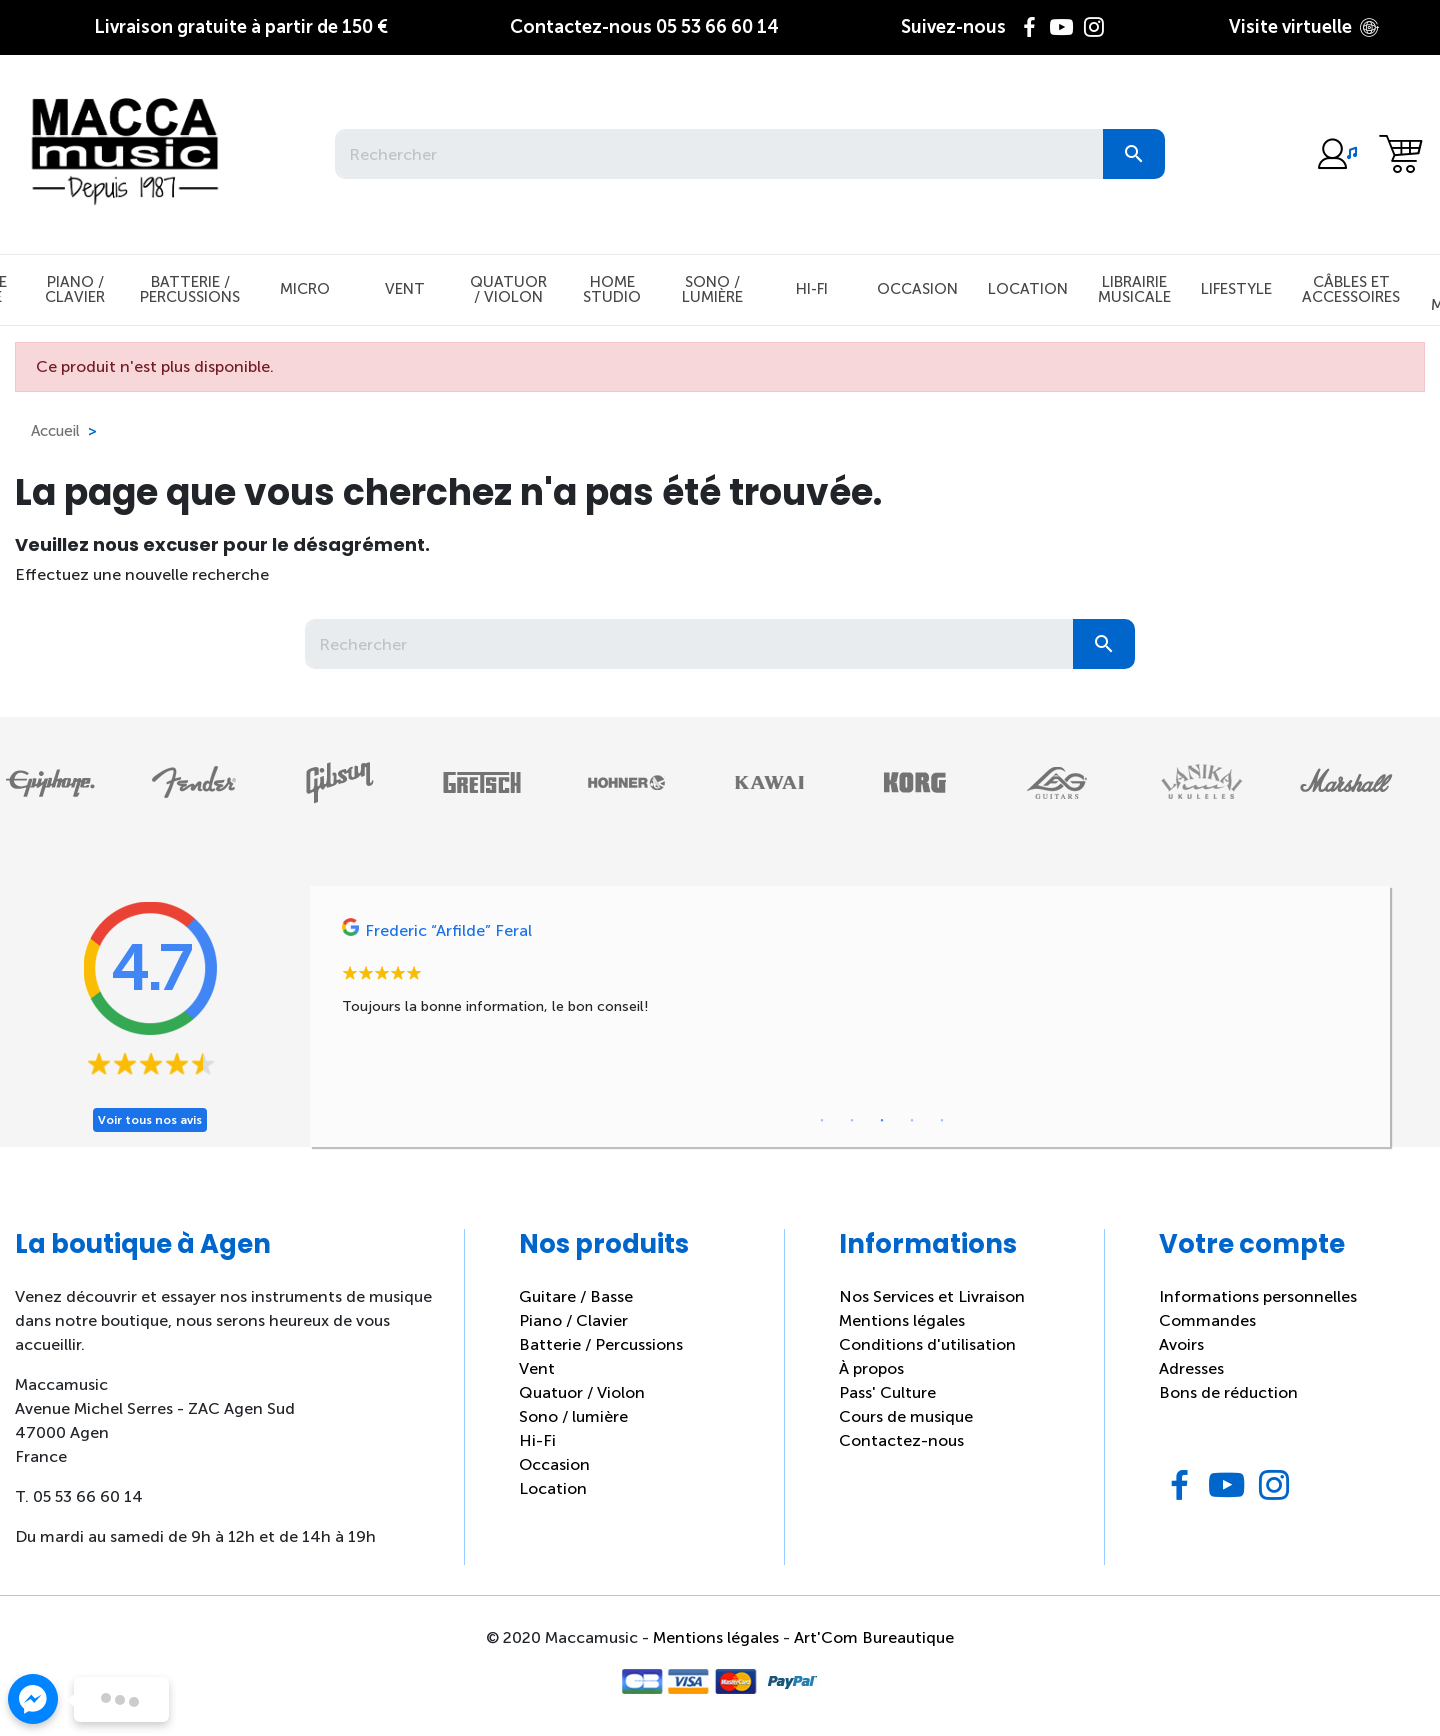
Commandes (1207, 1320)
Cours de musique (906, 1416)
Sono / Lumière (712, 289)
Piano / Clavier (75, 289)
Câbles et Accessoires (1351, 289)
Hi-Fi (812, 289)
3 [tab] (882, 1121)
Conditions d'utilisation (927, 1344)
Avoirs (1181, 1344)
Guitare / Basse (576, 1296)
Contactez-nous (901, 1440)
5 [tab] (942, 1121)
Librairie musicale (1134, 289)
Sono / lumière (573, 1416)
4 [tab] (912, 1121)
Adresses (1191, 1368)
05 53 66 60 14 (644, 27)
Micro (305, 289)
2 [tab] (852, 1121)
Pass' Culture (887, 1392)
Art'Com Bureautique (874, 1637)
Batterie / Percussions (190, 289)
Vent (405, 289)
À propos (871, 1368)
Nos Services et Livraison (932, 1296)
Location (1028, 289)
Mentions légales (902, 1320)
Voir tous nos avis (150, 1120)
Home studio (612, 289)
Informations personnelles (1258, 1296)
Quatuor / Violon (508, 289)
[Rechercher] (719, 154)
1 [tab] (822, 1121)
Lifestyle (1236, 289)
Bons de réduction (1228, 1392)
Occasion (917, 289)
